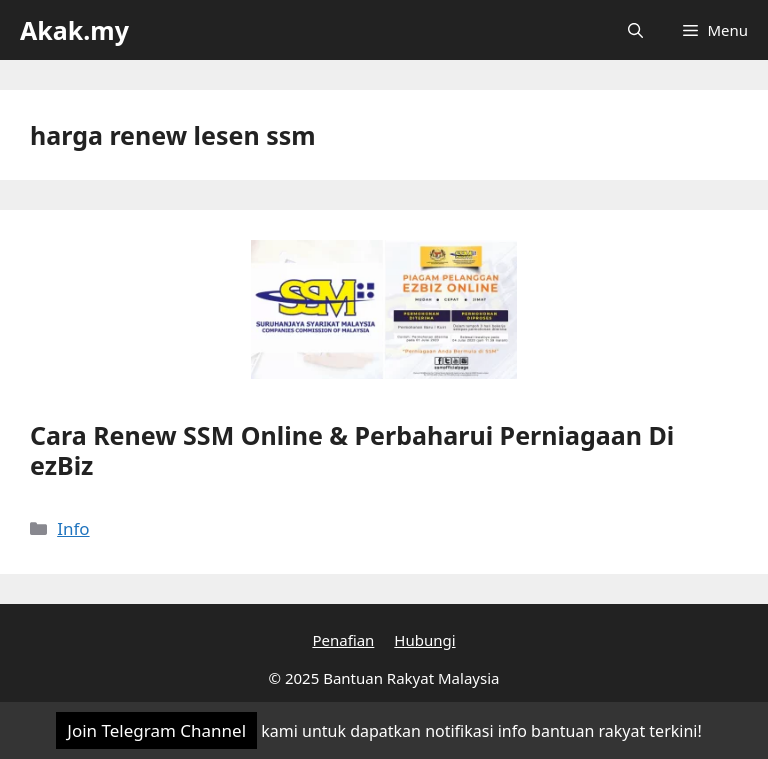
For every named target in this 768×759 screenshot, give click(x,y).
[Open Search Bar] (635, 30)
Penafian (343, 640)
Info (73, 528)
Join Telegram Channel (156, 730)
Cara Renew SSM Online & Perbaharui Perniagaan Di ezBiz (352, 450)
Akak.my (74, 30)
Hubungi (424, 640)
